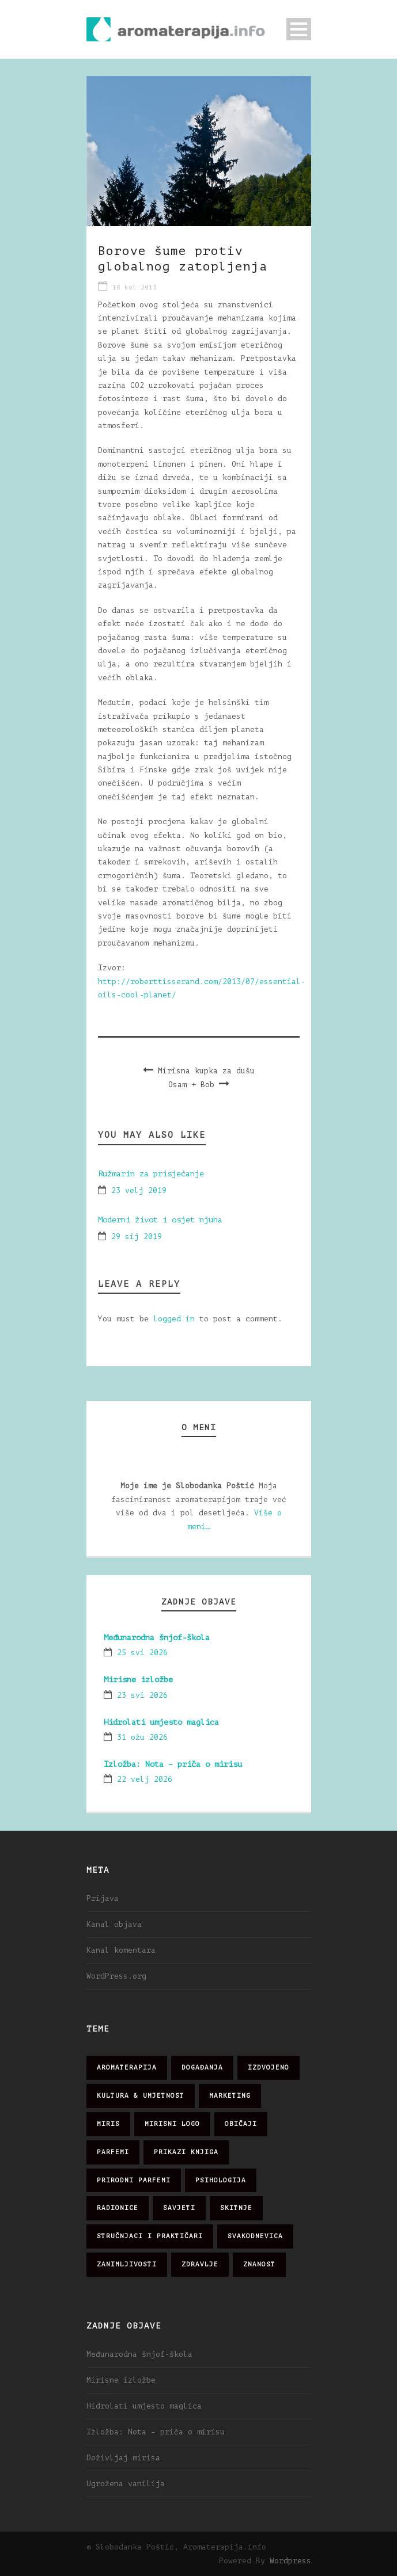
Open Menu (298, 29)
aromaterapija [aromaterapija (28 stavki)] (127, 2067)
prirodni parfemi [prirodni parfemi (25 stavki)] (134, 2180)
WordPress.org (116, 1976)
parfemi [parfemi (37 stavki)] (113, 2152)
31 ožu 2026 (142, 1737)
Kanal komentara (121, 1950)
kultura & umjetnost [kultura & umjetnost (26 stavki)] (140, 2095)
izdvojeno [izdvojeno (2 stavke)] (268, 2067)
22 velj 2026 (144, 1779)
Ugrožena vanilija (125, 2483)
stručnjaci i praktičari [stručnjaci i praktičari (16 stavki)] (150, 2236)
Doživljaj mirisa (123, 2457)
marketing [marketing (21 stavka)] (230, 2095)
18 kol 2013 (134, 287)
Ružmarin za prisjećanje (151, 1173)
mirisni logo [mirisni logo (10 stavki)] (172, 2124)
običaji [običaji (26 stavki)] (241, 2124)
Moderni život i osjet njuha (160, 1219)
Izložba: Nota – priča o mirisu (173, 1764)
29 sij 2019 (136, 1236)
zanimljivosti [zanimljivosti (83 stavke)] (127, 2264)
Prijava (102, 1898)
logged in (174, 1318)
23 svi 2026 (142, 1695)
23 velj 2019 (139, 1190)
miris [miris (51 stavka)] (108, 2124)
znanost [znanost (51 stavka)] (259, 2264)
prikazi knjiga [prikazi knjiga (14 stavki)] (186, 2152)
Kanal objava (114, 1924)
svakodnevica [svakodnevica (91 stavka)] (255, 2236)
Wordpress (290, 2560)
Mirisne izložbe (138, 1679)
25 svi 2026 (142, 1652)
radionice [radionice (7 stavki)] (117, 2208)
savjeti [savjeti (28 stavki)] (179, 2208)
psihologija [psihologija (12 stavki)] (220, 2180)
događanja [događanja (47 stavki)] (202, 2067)
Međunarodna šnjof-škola (157, 1637)
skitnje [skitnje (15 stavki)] (236, 2208)
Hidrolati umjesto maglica (161, 1722)
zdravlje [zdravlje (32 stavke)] (200, 2264)
